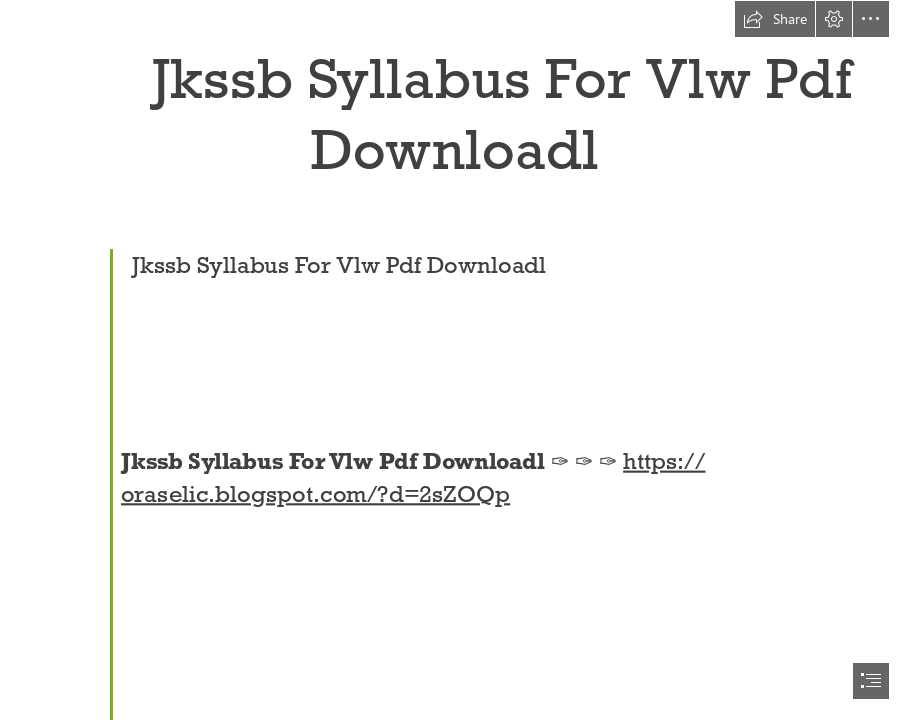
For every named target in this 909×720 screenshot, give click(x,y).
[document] (454, 360)
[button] (775, 19)
